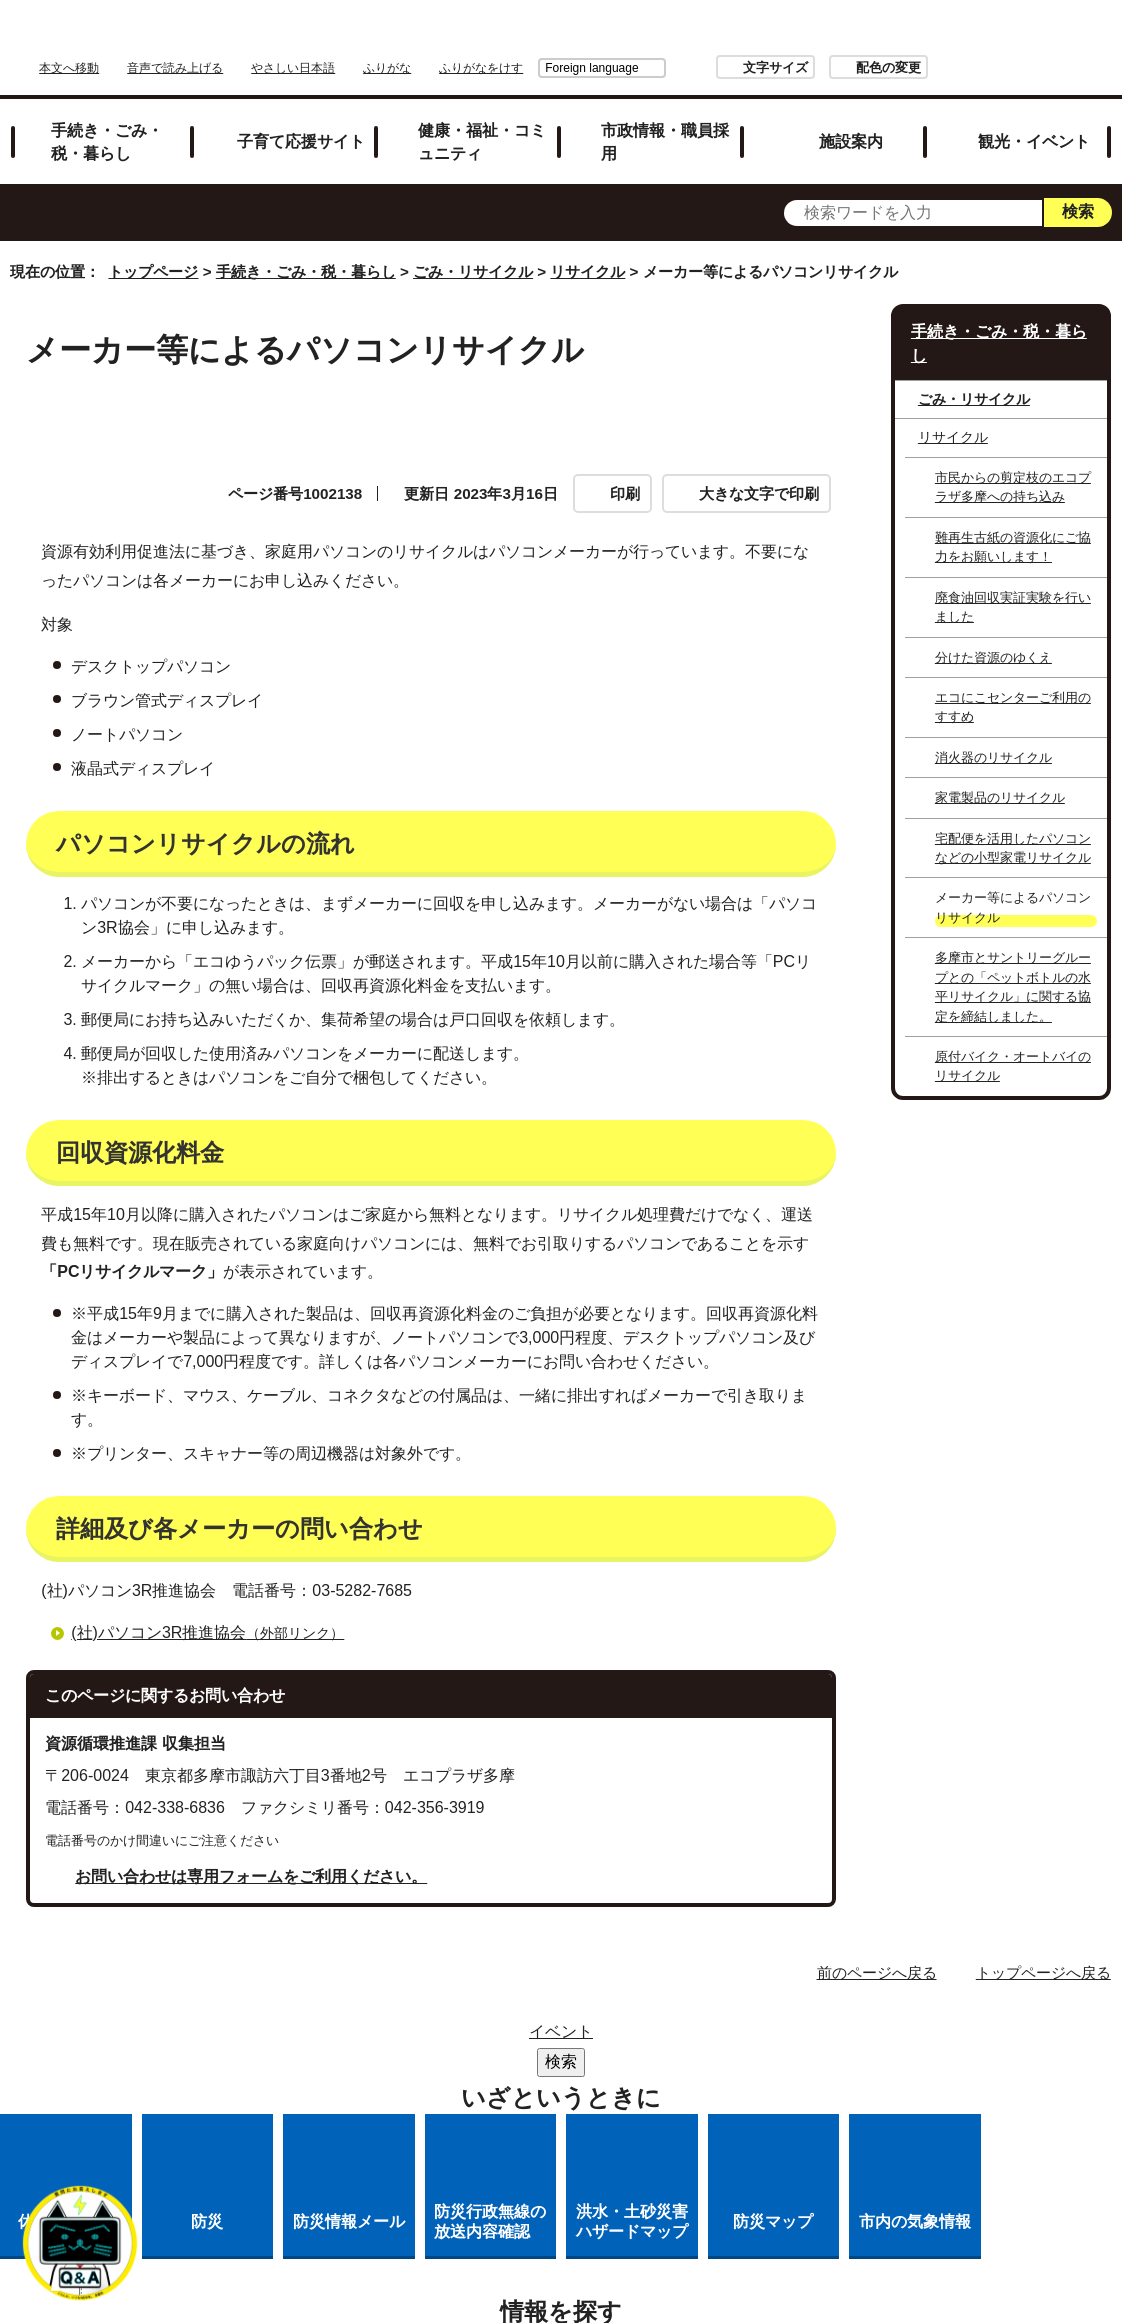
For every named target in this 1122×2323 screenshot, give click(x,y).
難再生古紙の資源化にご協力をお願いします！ (1013, 524)
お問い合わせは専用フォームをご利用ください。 (251, 1853)
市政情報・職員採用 (665, 118)
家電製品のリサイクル (1000, 774)
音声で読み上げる (428, 37)
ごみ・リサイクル (473, 249)
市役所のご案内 (698, 2015)
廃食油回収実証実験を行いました (1013, 584)
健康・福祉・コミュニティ (482, 118)
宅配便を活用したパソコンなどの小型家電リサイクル (1013, 825)
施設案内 (851, 118)
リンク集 (571, 2015)
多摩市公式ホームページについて (487, 2067)
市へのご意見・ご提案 (579, 2093)
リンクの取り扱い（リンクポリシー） (579, 2041)
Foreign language (732, 37)
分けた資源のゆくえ (993, 634)
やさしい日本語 (546, 37)
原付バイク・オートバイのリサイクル (1013, 1043)
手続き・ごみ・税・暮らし (107, 118)
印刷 (625, 470)
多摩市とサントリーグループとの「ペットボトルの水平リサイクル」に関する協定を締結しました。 (1013, 964)
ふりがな (640, 37)
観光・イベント (1034, 118)
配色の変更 (1028, 36)
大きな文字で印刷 (759, 470)
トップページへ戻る (1043, 1949)
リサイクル (587, 249)
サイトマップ (451, 2015)
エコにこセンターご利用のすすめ (1013, 684)
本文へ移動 (322, 37)
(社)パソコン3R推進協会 (216, 1609)
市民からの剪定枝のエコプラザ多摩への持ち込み (1013, 464)
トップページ (153, 249)
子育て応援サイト (301, 118)
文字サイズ (915, 36)
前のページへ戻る (877, 1949)
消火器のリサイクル (993, 734)
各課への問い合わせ (718, 2067)
